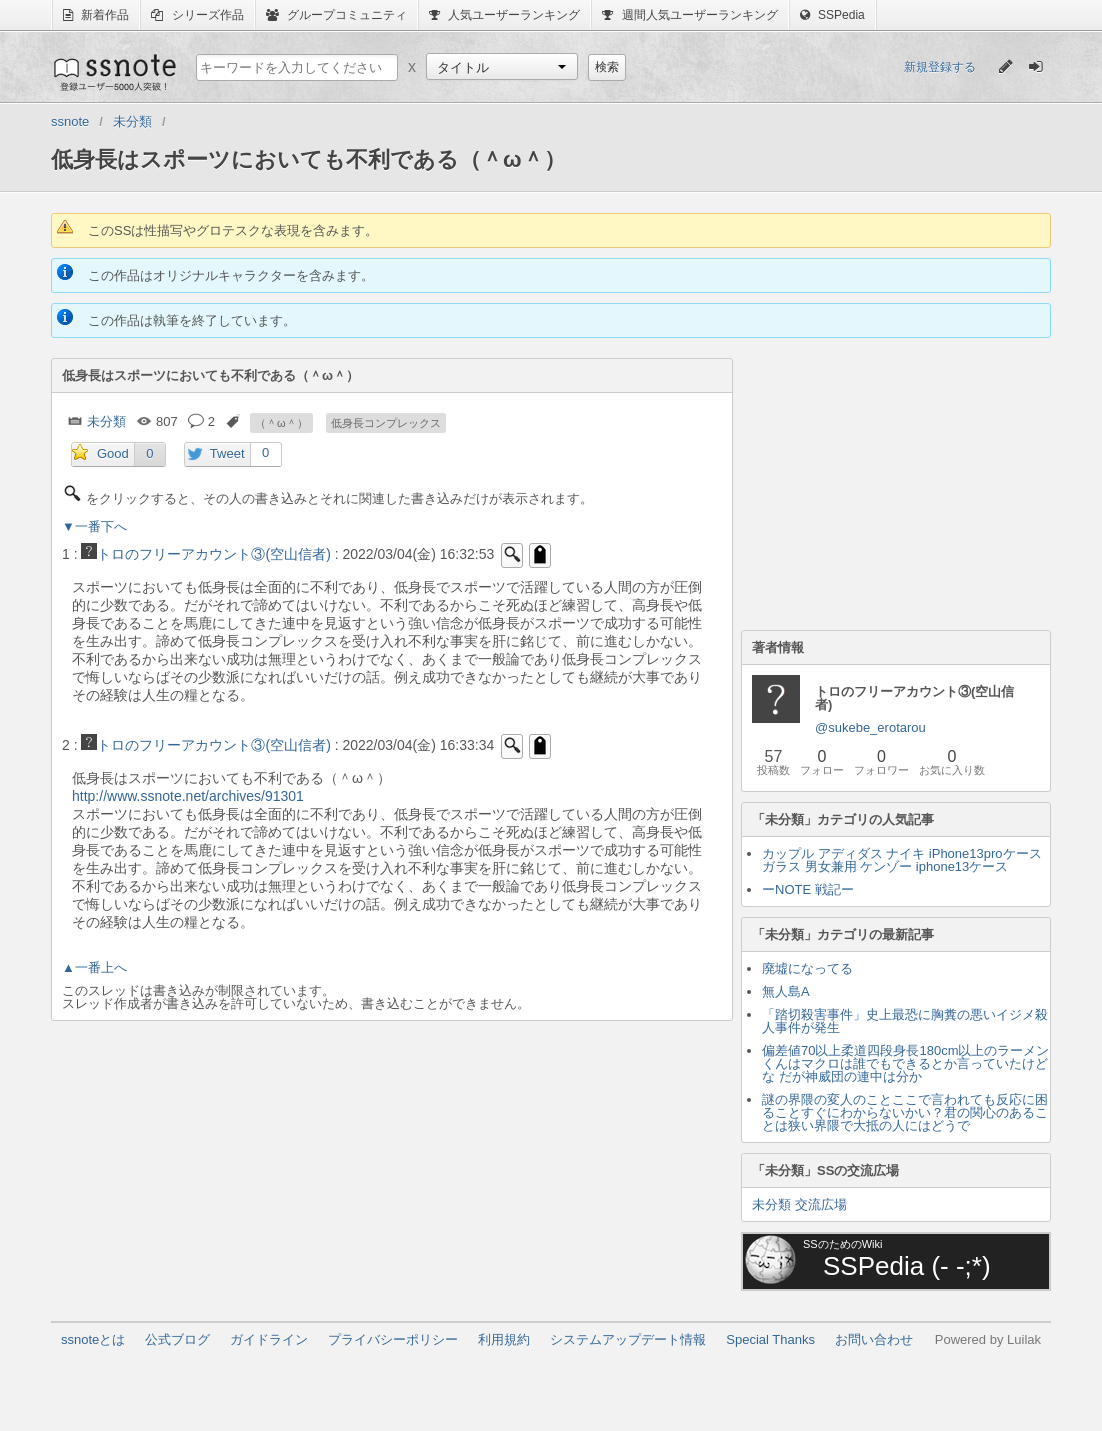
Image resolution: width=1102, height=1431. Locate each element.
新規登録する (940, 67)
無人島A (786, 991)
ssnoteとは (93, 1339)
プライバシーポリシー (393, 1339)
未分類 (106, 421)
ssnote (113, 72)
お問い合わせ (874, 1339)
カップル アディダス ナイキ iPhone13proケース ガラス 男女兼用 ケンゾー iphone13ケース (902, 860)
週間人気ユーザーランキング (689, 15)
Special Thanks (770, 1339)
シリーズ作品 (197, 15)
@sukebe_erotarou (870, 727)
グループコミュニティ (336, 15)
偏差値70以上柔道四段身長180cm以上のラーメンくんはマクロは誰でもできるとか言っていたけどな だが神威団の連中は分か (905, 1063)
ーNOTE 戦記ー (808, 889)
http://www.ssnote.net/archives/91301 (188, 796)
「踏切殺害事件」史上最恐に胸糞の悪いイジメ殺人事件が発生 (905, 1021)
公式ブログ (177, 1339)
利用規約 (504, 1339)
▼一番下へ (94, 526)
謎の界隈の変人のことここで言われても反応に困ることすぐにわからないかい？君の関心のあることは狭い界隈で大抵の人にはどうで (905, 1112)
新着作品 (96, 15)
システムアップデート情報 (628, 1339)
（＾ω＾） (281, 423)
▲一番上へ (94, 967)
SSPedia (832, 15)
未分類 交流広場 (799, 1204)
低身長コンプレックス (386, 423)
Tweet (227, 453)
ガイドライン (269, 1339)
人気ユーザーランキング (504, 15)
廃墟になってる (807, 968)
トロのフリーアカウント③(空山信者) (205, 554)
